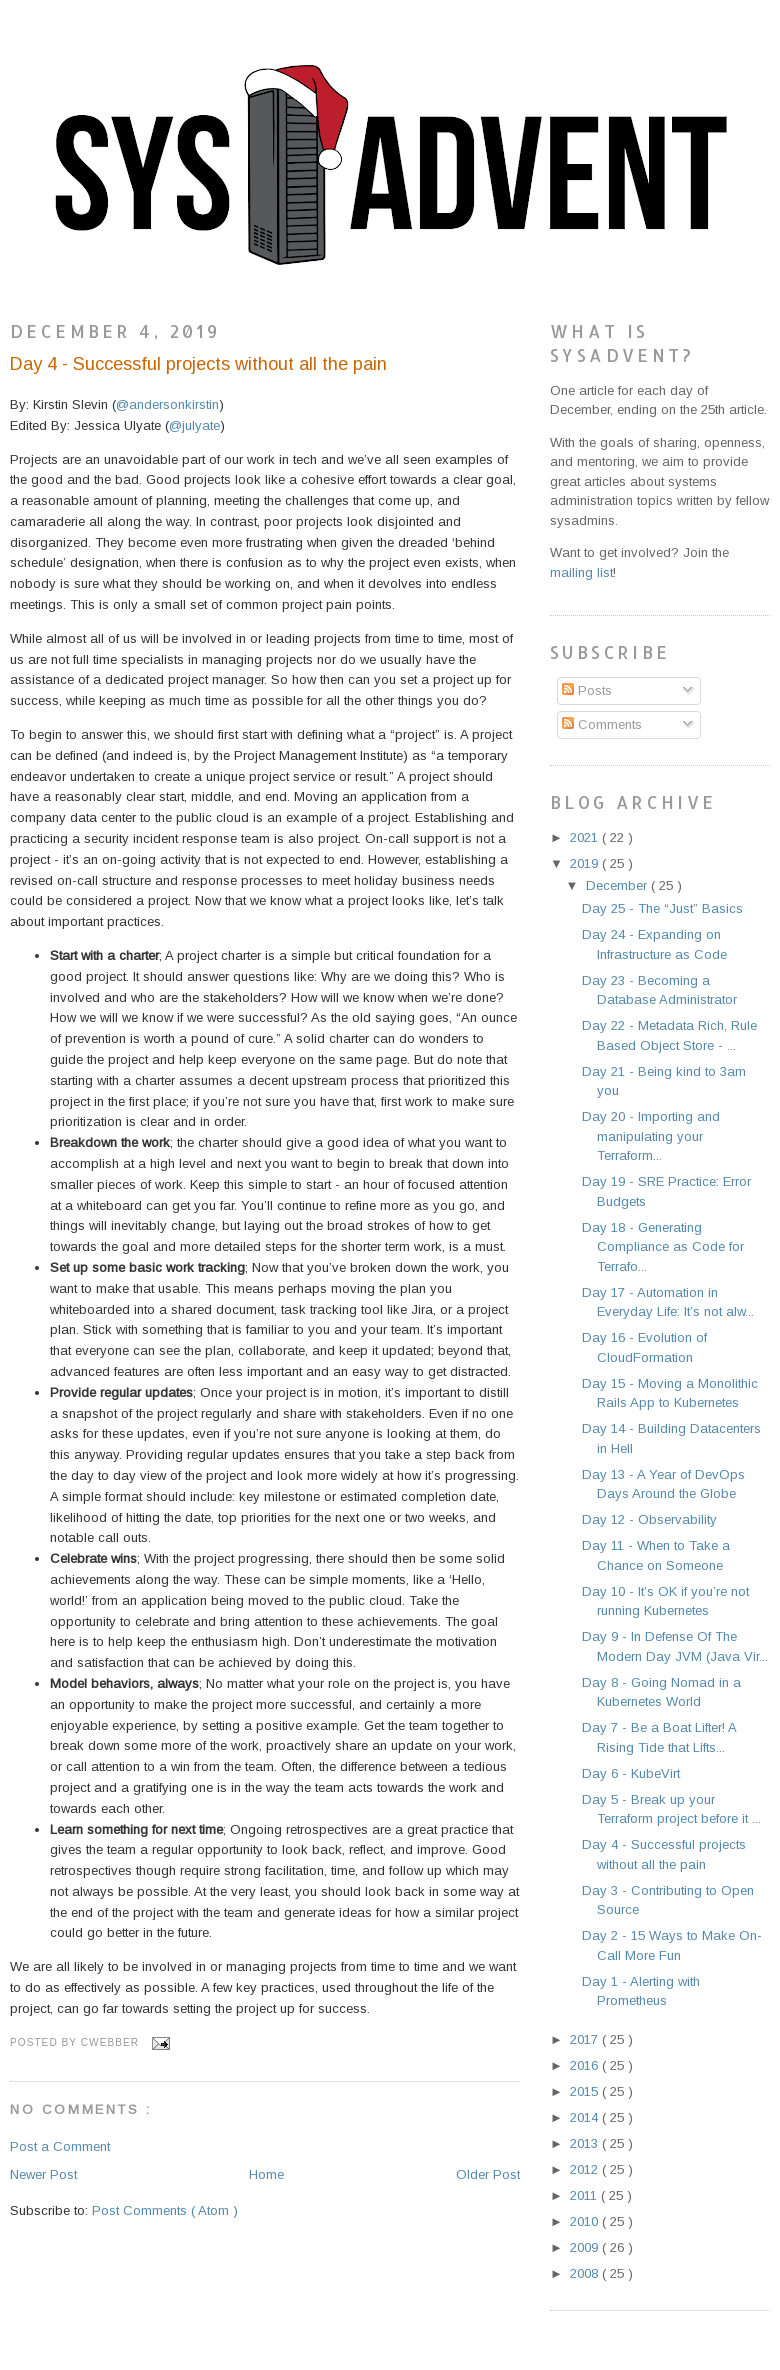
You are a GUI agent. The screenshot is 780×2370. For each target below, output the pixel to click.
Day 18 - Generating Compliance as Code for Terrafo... (663, 1247)
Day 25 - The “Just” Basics (662, 908)
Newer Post (43, 2174)
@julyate (194, 425)
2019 (586, 863)
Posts (587, 690)
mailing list (581, 572)
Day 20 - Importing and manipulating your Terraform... (651, 1136)
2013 (586, 2143)
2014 (586, 2117)
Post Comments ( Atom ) (165, 2210)
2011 (585, 2195)
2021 (586, 837)
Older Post (488, 2174)
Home (266, 2174)
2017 (586, 2039)
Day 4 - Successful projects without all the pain (198, 364)
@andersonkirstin (167, 404)
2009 (586, 2247)
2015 (586, 2091)
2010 (586, 2221)
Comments (602, 724)
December (618, 885)
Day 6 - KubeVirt (631, 1773)
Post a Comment (60, 2146)
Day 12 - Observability (649, 1519)
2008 (586, 2273)
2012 (586, 2169)
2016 (586, 2065)
